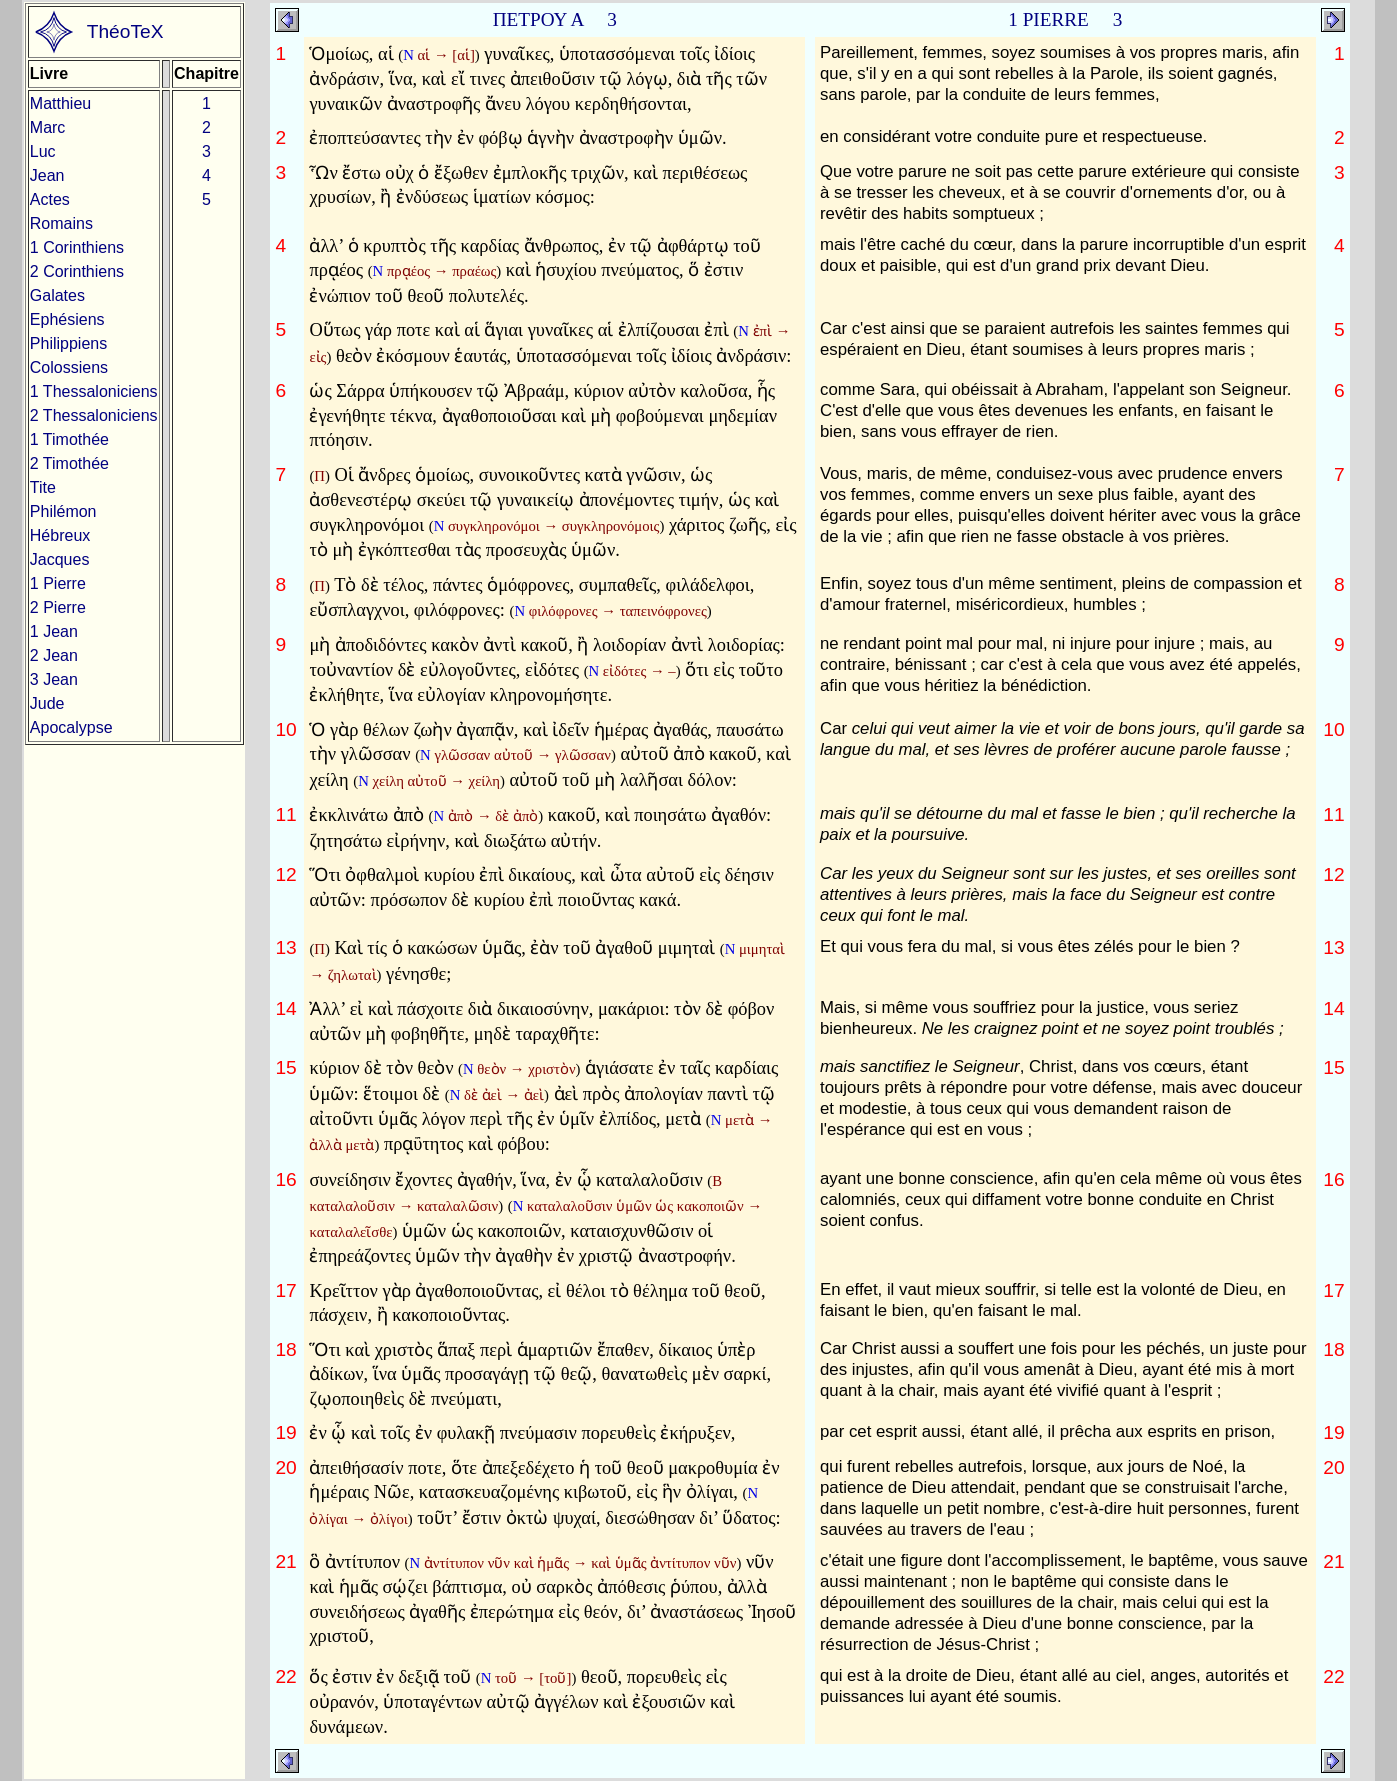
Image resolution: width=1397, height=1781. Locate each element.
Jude (47, 703)
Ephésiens (67, 319)
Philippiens (68, 343)
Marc (48, 127)
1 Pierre (58, 583)
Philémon (63, 511)
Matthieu (60, 103)
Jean (47, 175)
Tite (43, 487)
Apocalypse (71, 727)
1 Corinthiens (77, 247)
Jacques (60, 559)
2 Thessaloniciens (94, 415)
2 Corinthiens (77, 271)
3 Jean (54, 679)
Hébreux (60, 535)
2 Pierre (58, 607)
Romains (61, 223)
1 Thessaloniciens (94, 391)
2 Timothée (69, 463)
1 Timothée (69, 439)
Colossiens (69, 367)
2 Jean (54, 655)
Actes (50, 199)
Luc (43, 151)
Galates (57, 295)
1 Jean (54, 631)
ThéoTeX (125, 31)
